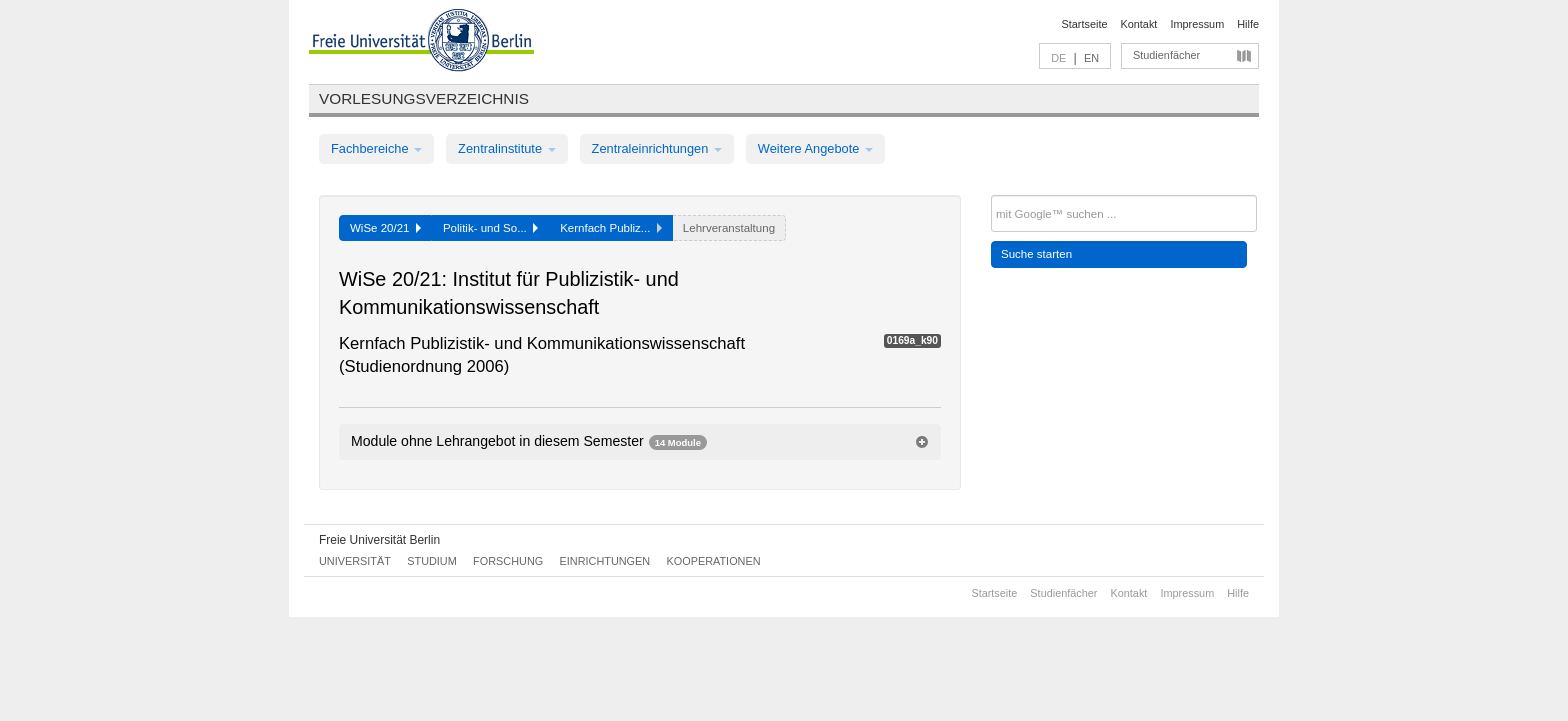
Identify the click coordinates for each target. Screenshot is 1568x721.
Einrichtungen (605, 561)
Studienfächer (1166, 55)
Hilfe (1248, 24)
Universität (355, 561)
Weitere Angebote (815, 148)
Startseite (1085, 24)
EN (1091, 58)
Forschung (508, 561)
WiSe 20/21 (385, 228)
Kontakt (1139, 24)
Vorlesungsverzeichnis (424, 98)
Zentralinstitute (507, 148)
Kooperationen (714, 561)
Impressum (1197, 24)
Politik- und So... (490, 228)
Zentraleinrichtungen (657, 148)
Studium (432, 561)
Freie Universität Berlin (379, 540)
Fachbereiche (376, 148)
